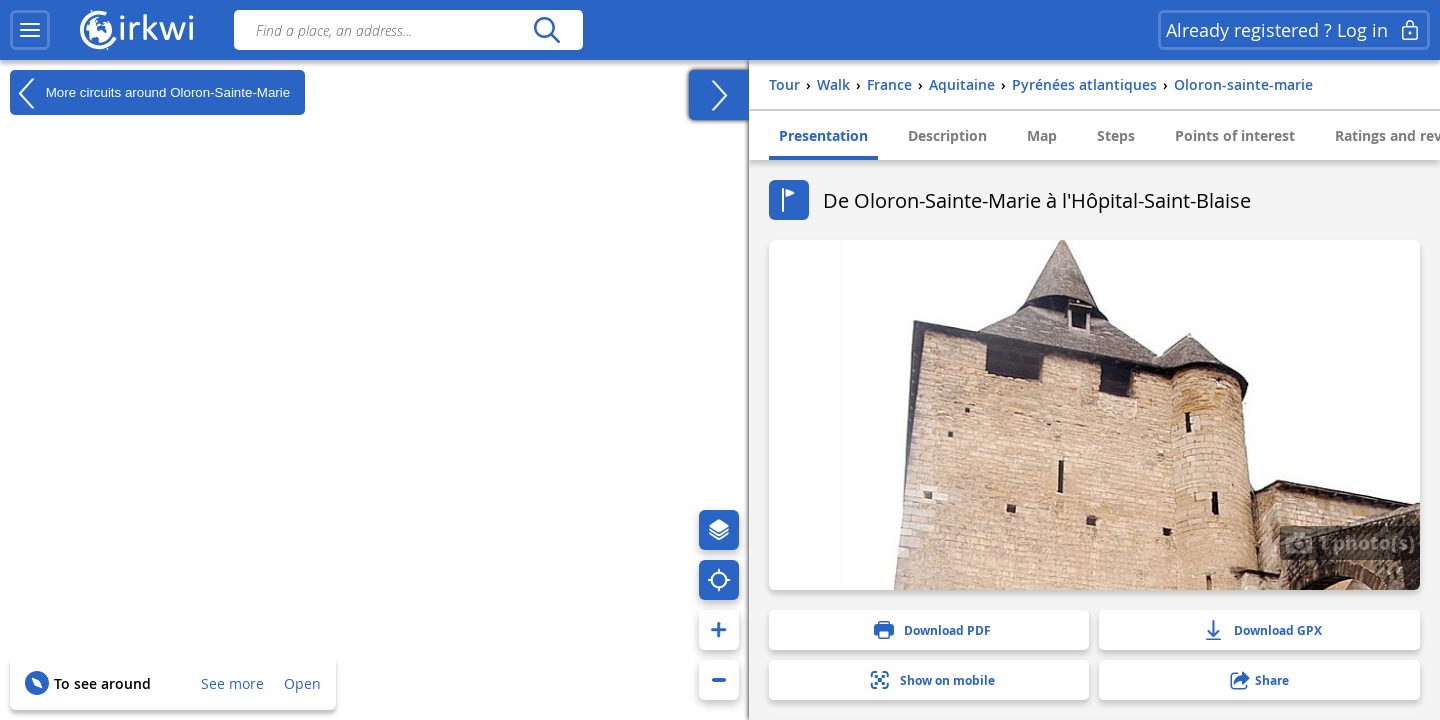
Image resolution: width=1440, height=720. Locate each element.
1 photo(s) (1350, 542)
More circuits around (150, 93)
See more (232, 683)
